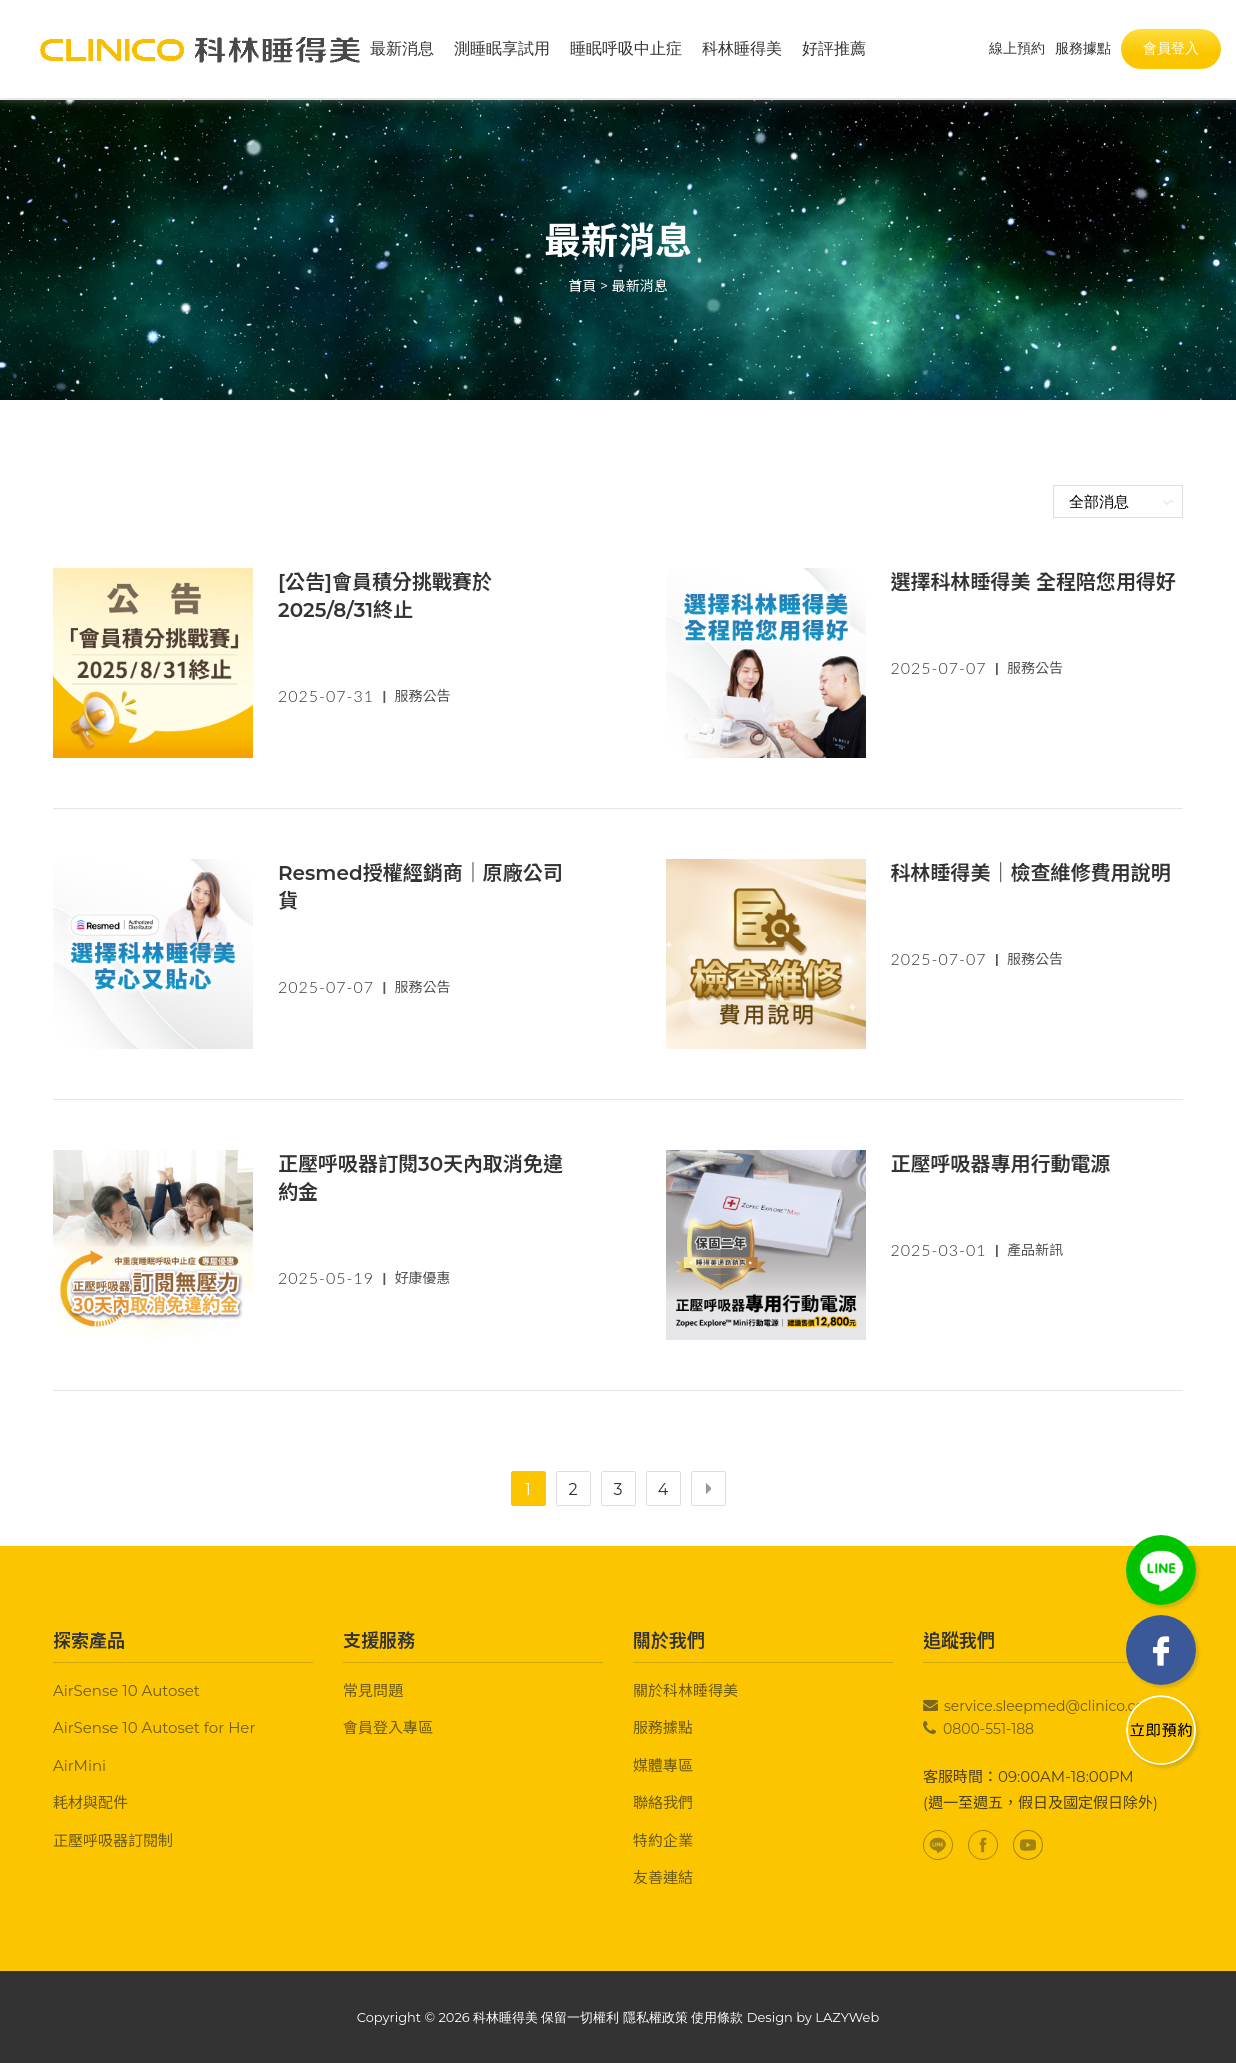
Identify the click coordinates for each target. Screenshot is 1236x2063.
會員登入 (1171, 49)
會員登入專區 (388, 1727)
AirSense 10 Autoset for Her (154, 1727)
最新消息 (402, 49)
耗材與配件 (90, 1802)
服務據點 (663, 1727)
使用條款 (717, 2017)
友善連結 (663, 1877)
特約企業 (663, 1840)
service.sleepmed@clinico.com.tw (1062, 1706)
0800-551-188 (988, 1729)
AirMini (79, 1765)
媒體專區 (663, 1765)
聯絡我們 (663, 1802)
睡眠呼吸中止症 (626, 49)
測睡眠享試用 (502, 49)
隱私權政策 (655, 2017)
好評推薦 (834, 49)
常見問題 (373, 1690)
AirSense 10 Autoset (126, 1690)
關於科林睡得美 (685, 1690)
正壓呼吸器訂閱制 (113, 1840)
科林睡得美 (742, 49)
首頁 (582, 286)
